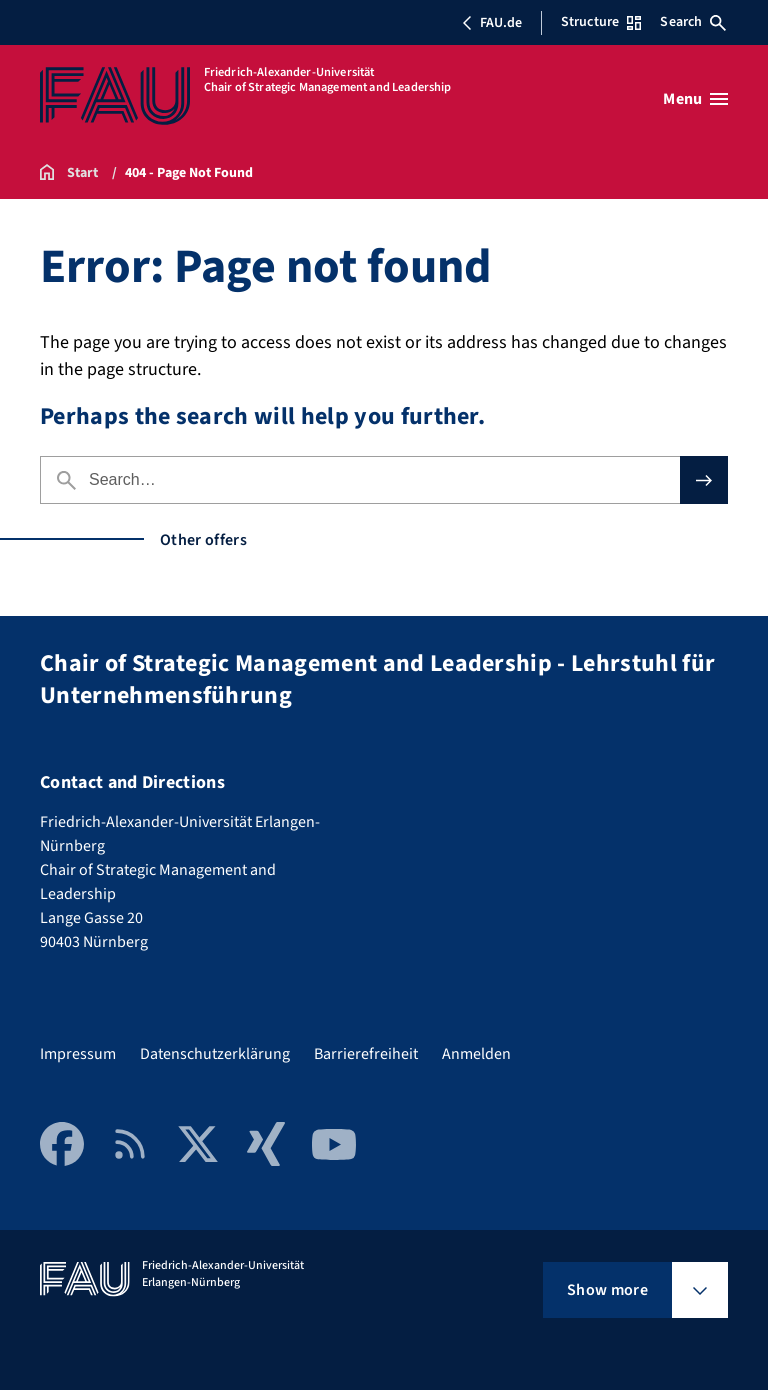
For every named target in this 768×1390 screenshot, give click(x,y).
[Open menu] (695, 99)
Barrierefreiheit (366, 1054)
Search (693, 22)
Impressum (78, 1054)
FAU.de (492, 23)
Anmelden (476, 1054)
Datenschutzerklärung (215, 1054)
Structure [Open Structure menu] (601, 22)
